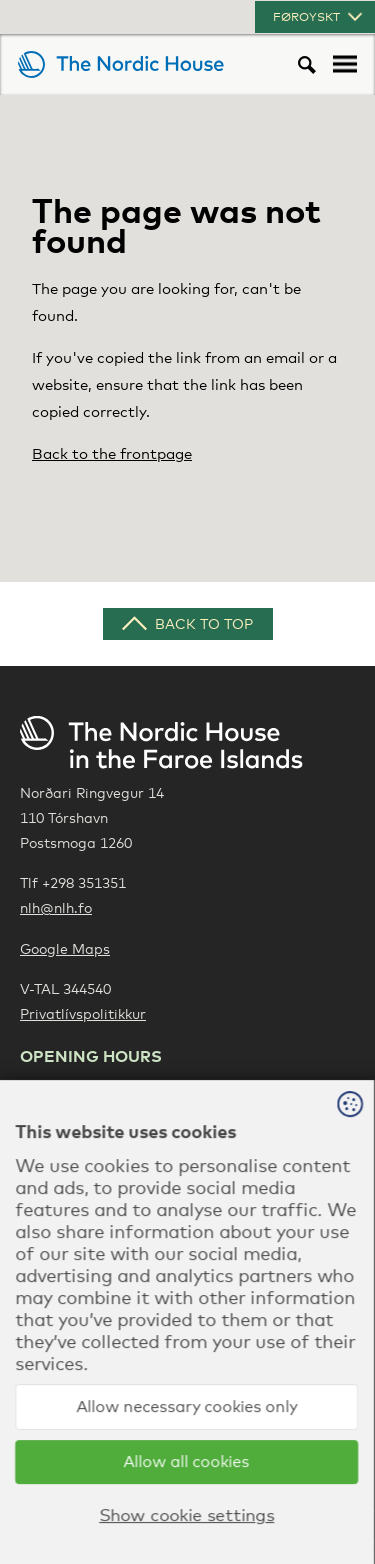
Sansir (353, 1504)
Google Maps (65, 948)
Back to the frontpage (112, 453)
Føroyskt (319, 17)
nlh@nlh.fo (56, 907)
